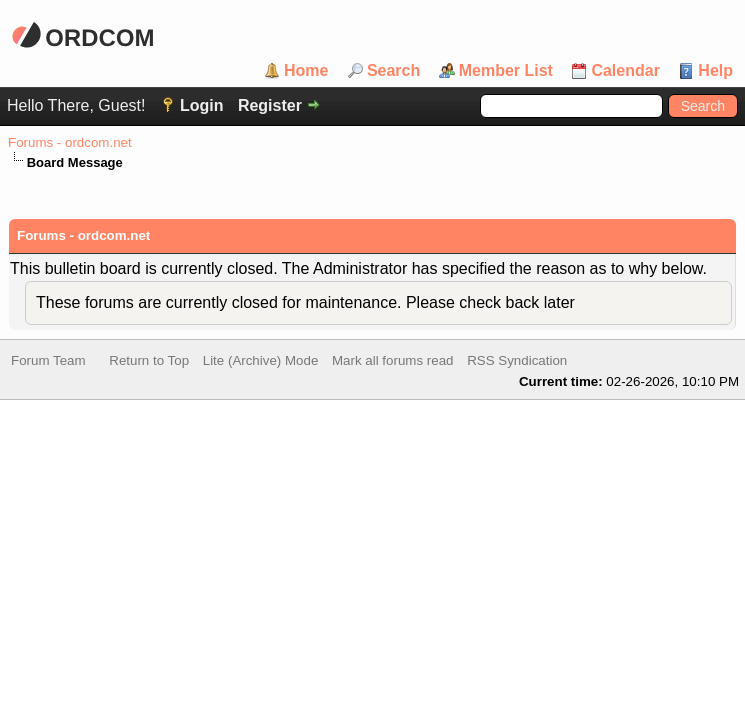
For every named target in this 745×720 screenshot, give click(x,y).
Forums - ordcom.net (70, 142)
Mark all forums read (392, 362)
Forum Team (48, 362)
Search (393, 71)
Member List (506, 71)
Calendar (625, 71)
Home (306, 71)
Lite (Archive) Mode (261, 362)
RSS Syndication (517, 362)
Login (202, 105)
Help (715, 71)
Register (270, 105)
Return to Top (149, 362)
